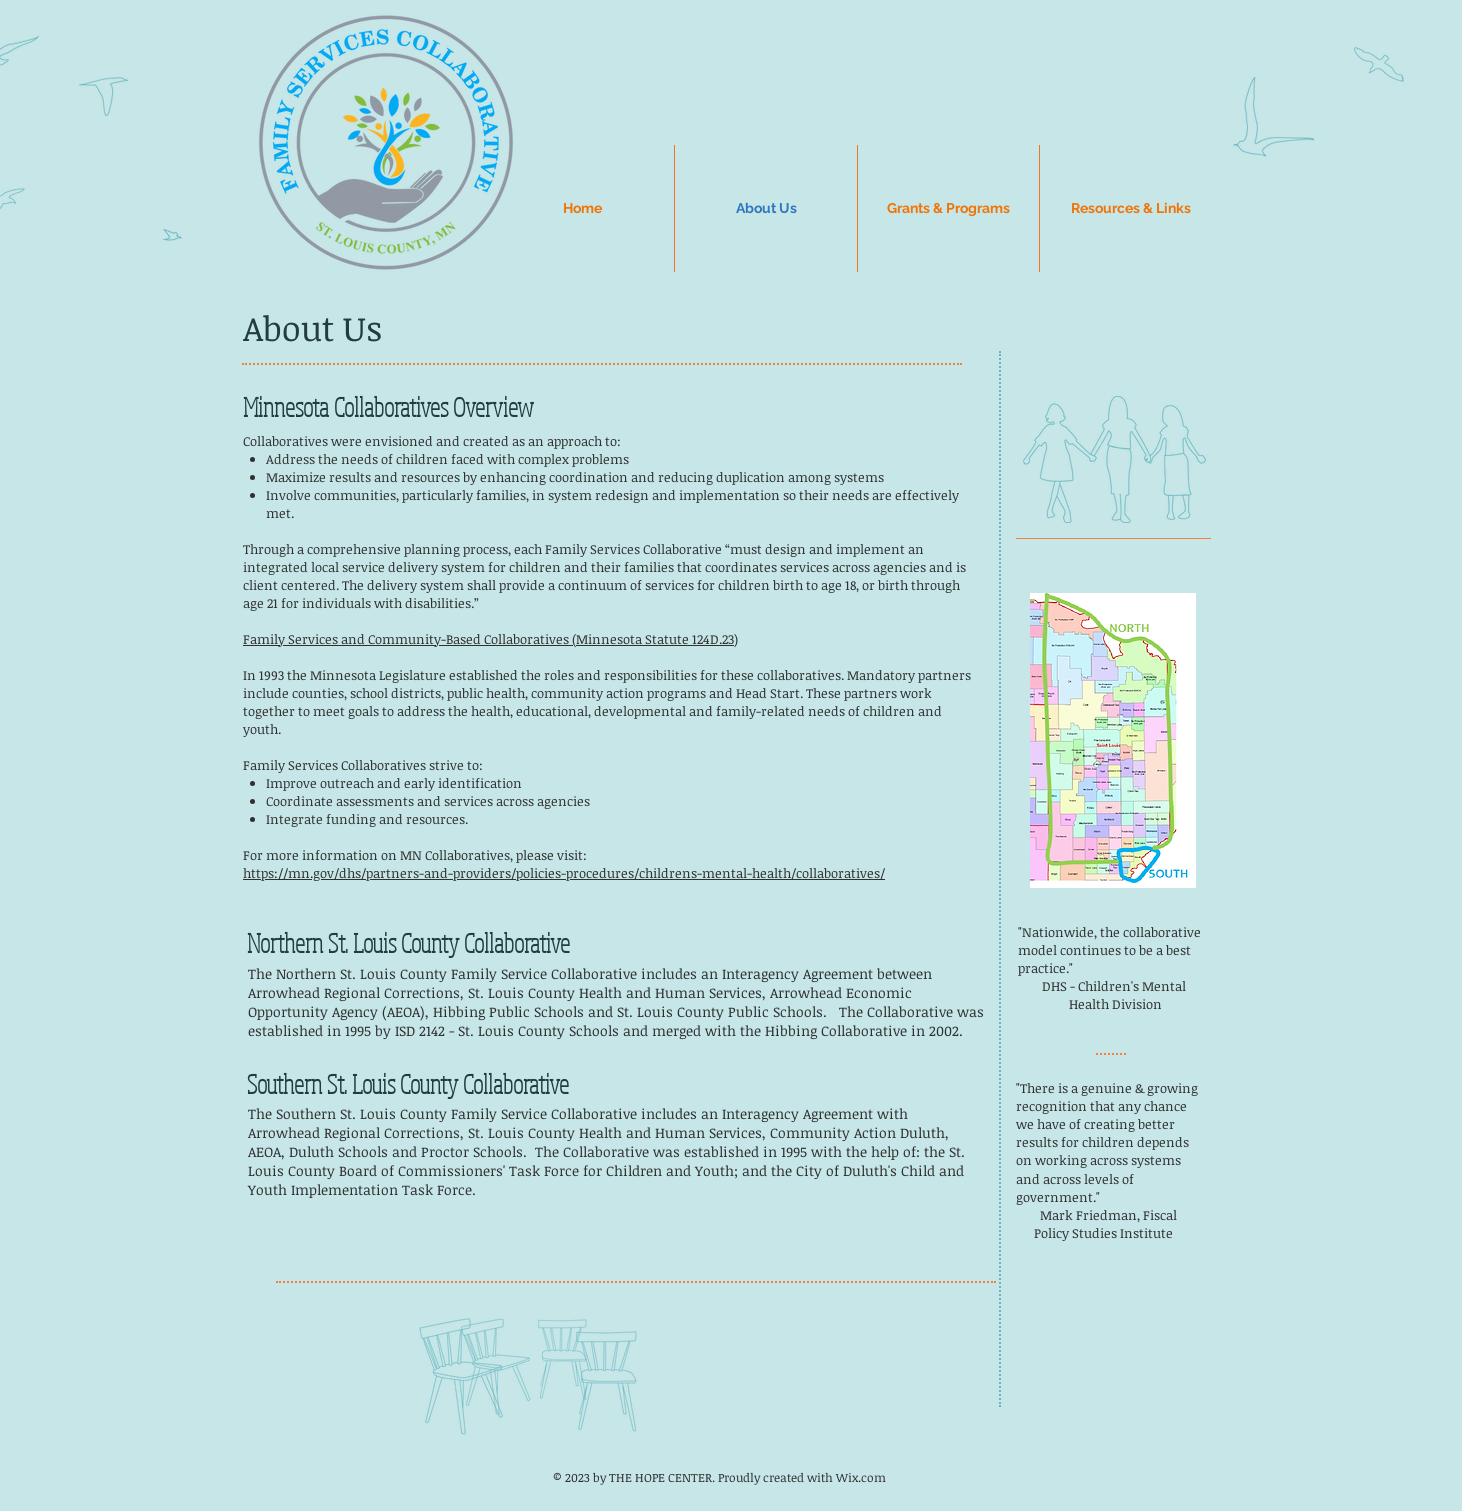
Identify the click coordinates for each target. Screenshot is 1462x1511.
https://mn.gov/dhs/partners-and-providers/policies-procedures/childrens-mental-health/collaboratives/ (564, 873)
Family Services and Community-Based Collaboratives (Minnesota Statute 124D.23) (490, 639)
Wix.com (861, 1477)
